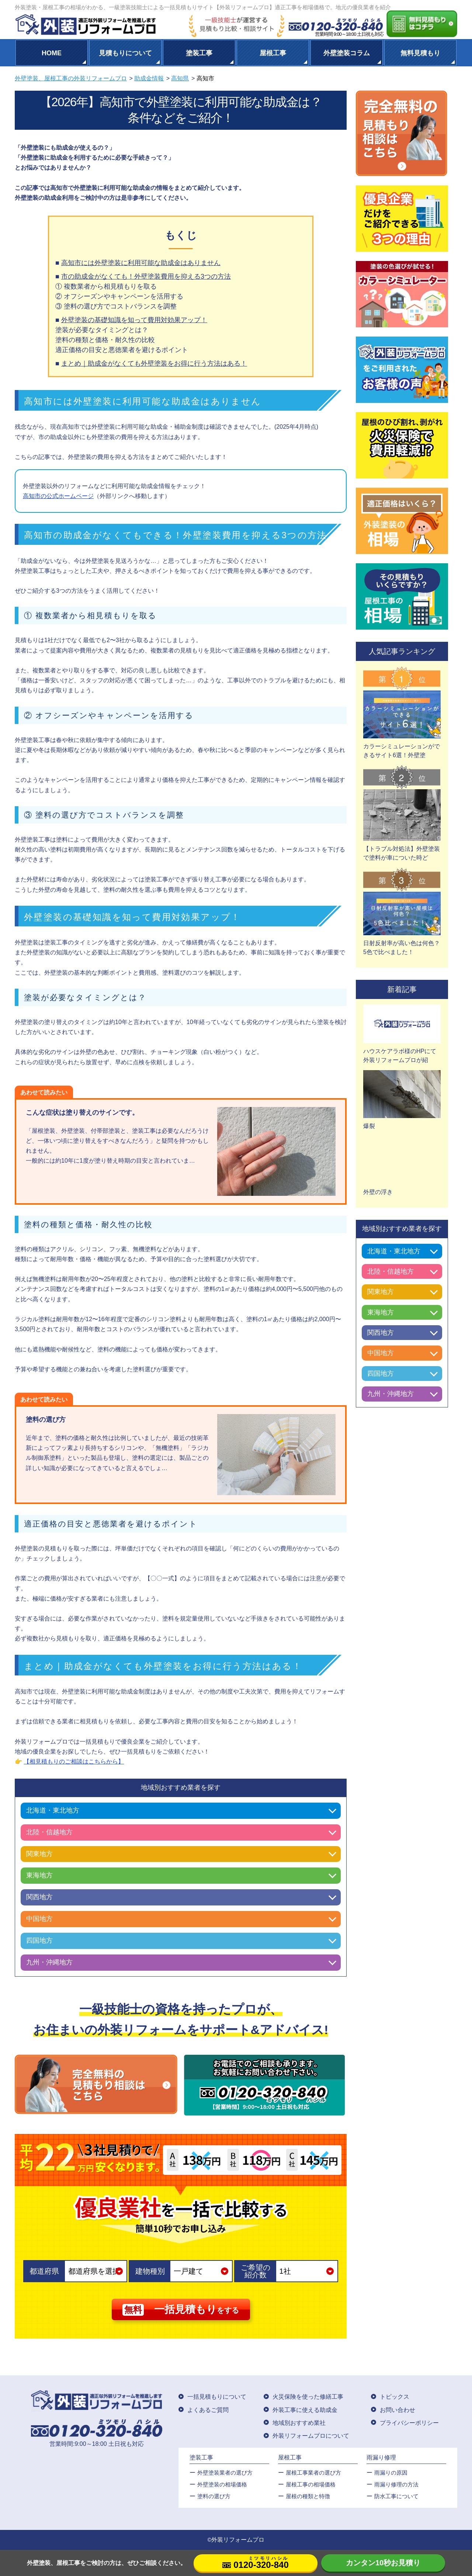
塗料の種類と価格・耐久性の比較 (105, 340)
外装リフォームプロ (237, 2540)
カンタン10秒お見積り (383, 2563)
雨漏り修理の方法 (396, 2484)
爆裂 (369, 1126)
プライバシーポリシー (409, 2423)
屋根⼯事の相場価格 (311, 2484)
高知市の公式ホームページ (58, 496)
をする (180, 2310)
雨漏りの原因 (390, 2472)
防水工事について (396, 2496)
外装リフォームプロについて (311, 2436)
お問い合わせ (397, 2410)
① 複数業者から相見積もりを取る (106, 286)
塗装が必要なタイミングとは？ (101, 330)
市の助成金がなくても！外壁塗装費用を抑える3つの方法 (146, 276)
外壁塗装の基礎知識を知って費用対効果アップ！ (134, 320)
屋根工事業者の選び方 (313, 2472)
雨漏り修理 (381, 2457)
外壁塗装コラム (346, 53)
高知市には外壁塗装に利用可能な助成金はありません (141, 263)
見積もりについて (125, 53)
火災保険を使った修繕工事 (308, 2397)
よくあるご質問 (208, 2410)
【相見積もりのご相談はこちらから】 (74, 1761)
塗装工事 (199, 53)
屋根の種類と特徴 (308, 2496)
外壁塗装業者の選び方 (225, 2472)
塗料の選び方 (213, 2496)
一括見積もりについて (216, 2397)
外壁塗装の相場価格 (222, 2484)
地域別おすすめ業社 (299, 2423)
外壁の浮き (378, 1192)
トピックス (394, 2397)
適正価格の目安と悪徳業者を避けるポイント (121, 350)
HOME (52, 53)
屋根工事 (273, 53)
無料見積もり (420, 53)
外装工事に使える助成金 (305, 2410)
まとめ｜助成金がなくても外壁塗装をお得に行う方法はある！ (154, 363)
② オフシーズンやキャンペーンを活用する (119, 296)
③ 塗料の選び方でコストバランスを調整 (116, 306)
